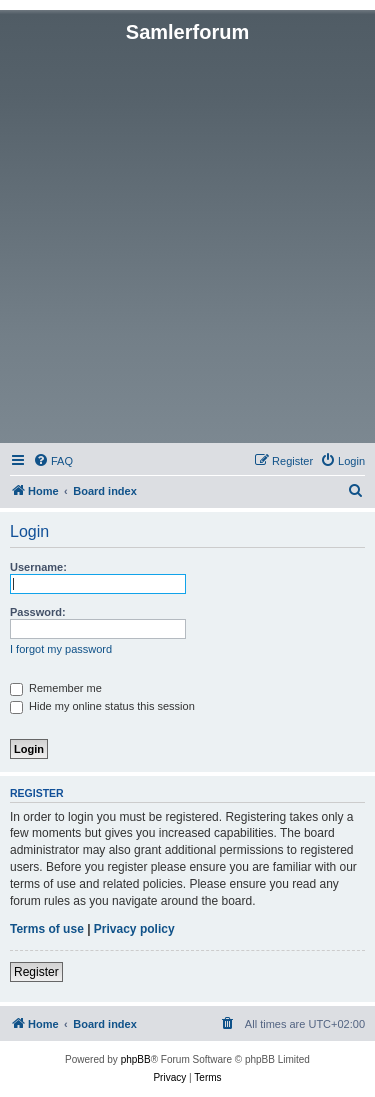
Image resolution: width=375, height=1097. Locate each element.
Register (36, 972)
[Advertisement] (187, 241)
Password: (38, 612)
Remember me (56, 688)
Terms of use (47, 929)
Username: (38, 567)
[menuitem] (53, 461)
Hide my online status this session (102, 706)
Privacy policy (134, 929)
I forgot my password (61, 649)
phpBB (136, 1059)
